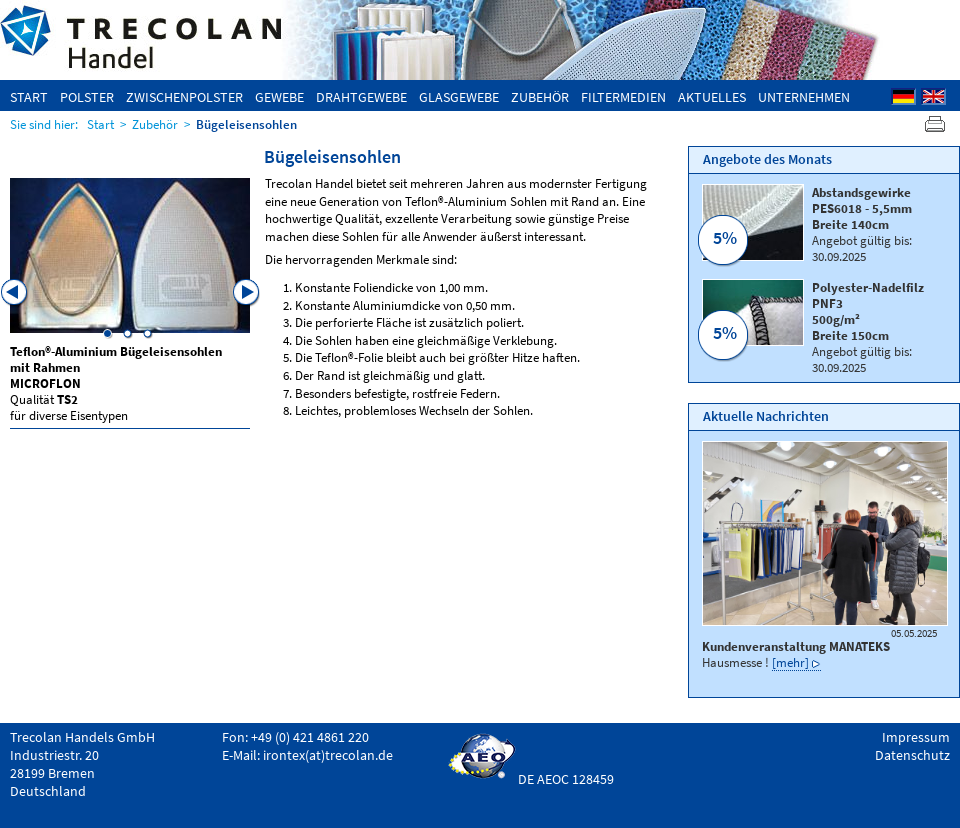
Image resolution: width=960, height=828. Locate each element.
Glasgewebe (459, 97)
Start (29, 97)
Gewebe (279, 97)
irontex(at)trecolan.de (328, 755)
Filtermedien (623, 97)
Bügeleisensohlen (246, 124)
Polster (87, 97)
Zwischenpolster (184, 97)
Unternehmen (804, 97)
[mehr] (790, 662)
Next (247, 293)
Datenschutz (912, 755)
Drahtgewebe (361, 97)
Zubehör (540, 97)
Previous (15, 293)
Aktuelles (712, 97)
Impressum (916, 737)
